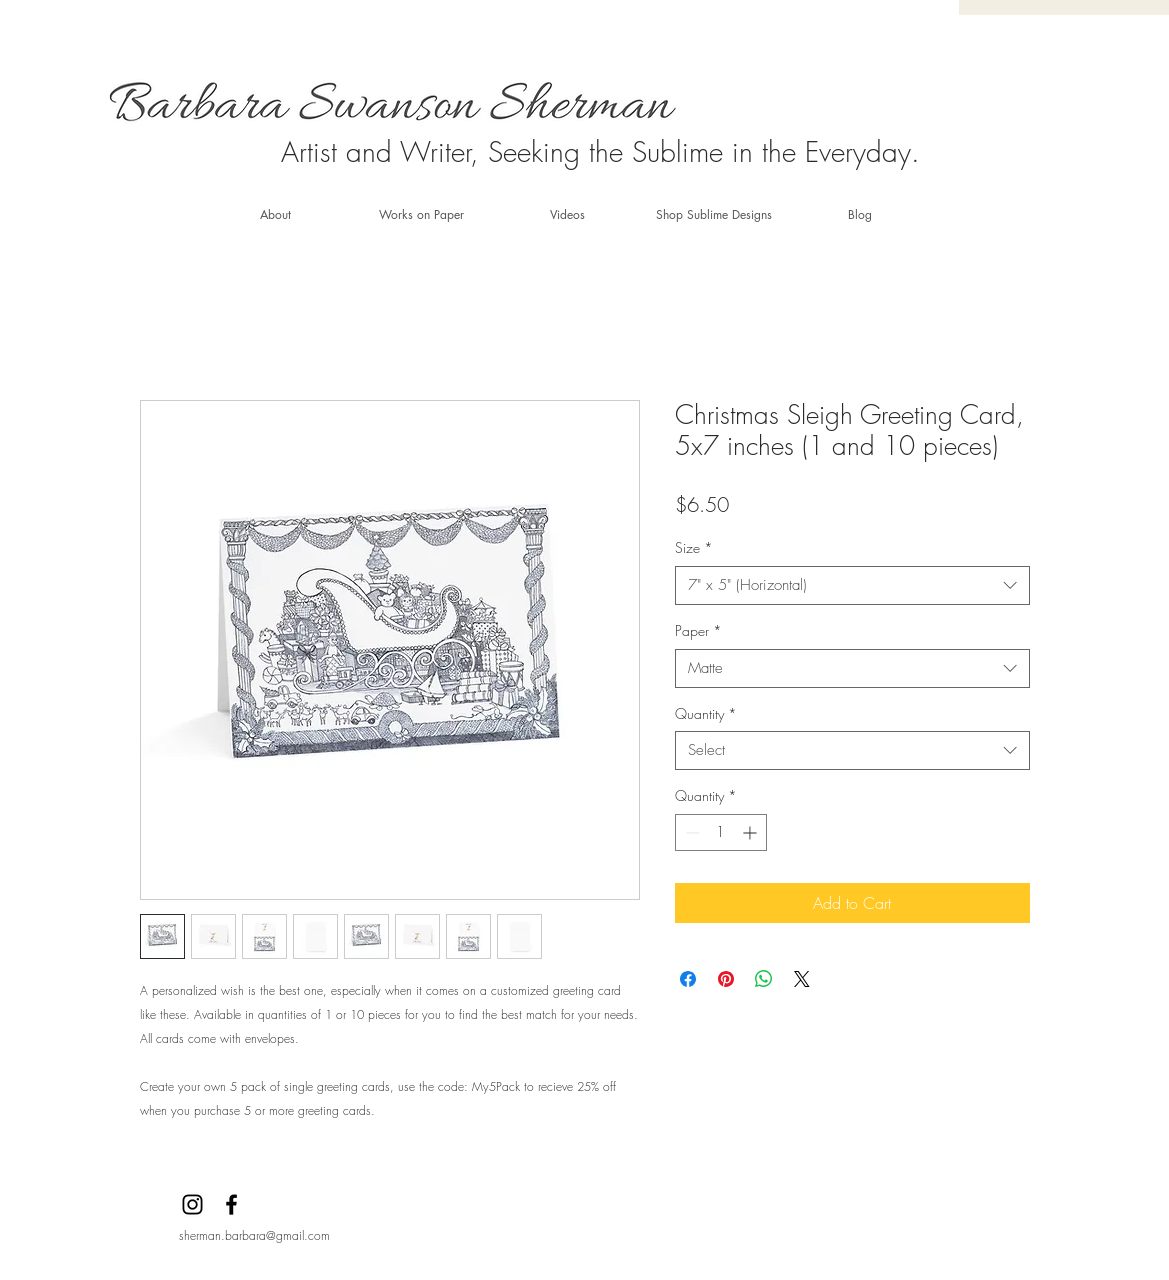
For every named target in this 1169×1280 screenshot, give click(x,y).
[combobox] (852, 585)
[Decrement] (690, 832)
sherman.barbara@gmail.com (254, 1235)
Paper (698, 630)
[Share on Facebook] (688, 979)
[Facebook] (231, 1204)
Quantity (706, 713)
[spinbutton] (721, 832)
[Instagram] (192, 1204)
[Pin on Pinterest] (726, 979)
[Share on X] (802, 979)
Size (694, 547)
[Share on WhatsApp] (764, 979)
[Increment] (751, 832)
